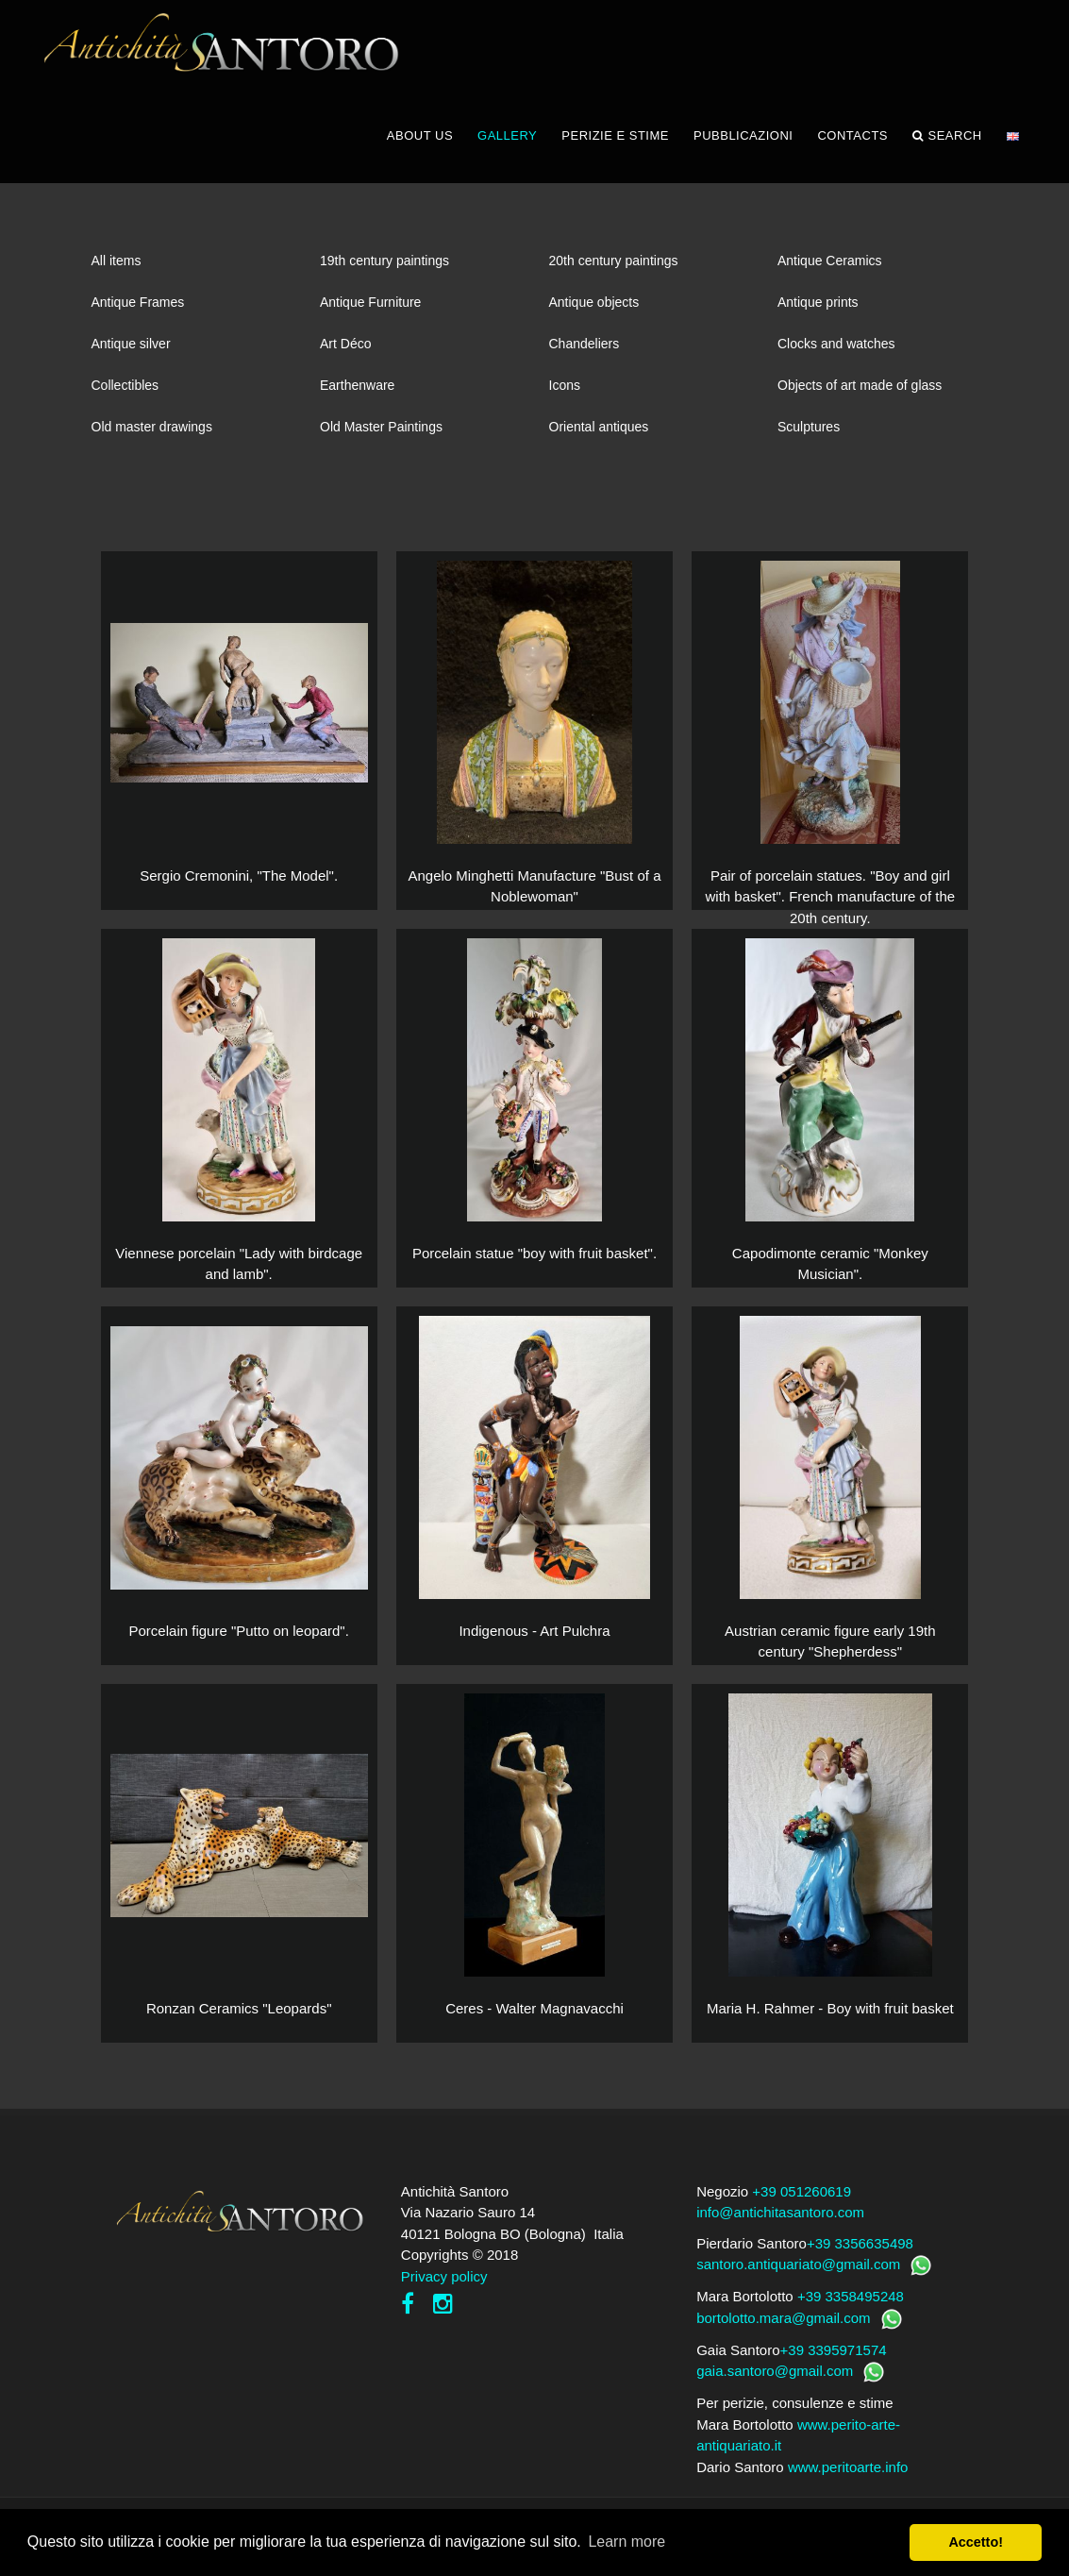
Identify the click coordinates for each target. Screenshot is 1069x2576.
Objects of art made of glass (859, 390)
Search (947, 141)
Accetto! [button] (975, 2542)
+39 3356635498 (860, 2249)
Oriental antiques (599, 432)
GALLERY (507, 141)
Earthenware (357, 390)
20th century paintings (613, 266)
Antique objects (594, 307)
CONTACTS (852, 141)
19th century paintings (384, 266)
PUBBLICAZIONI (743, 141)
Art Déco (345, 349)
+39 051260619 (801, 2197)
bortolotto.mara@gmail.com (783, 2323)
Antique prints (818, 307)
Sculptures (808, 432)
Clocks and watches (836, 349)
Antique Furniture (370, 307)
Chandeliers (584, 349)
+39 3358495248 (850, 2302)
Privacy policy (444, 2282)
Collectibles (125, 390)
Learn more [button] (626, 2542)
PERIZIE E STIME (615, 141)
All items (117, 266)
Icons (564, 390)
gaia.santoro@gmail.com (774, 2376)
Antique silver (131, 349)
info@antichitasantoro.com (780, 2218)
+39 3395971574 (833, 2356)
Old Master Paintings (381, 432)
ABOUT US (420, 141)
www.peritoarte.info (848, 2473)
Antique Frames (138, 307)
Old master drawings (152, 432)
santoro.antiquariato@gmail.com (798, 2270)
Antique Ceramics (829, 266)
